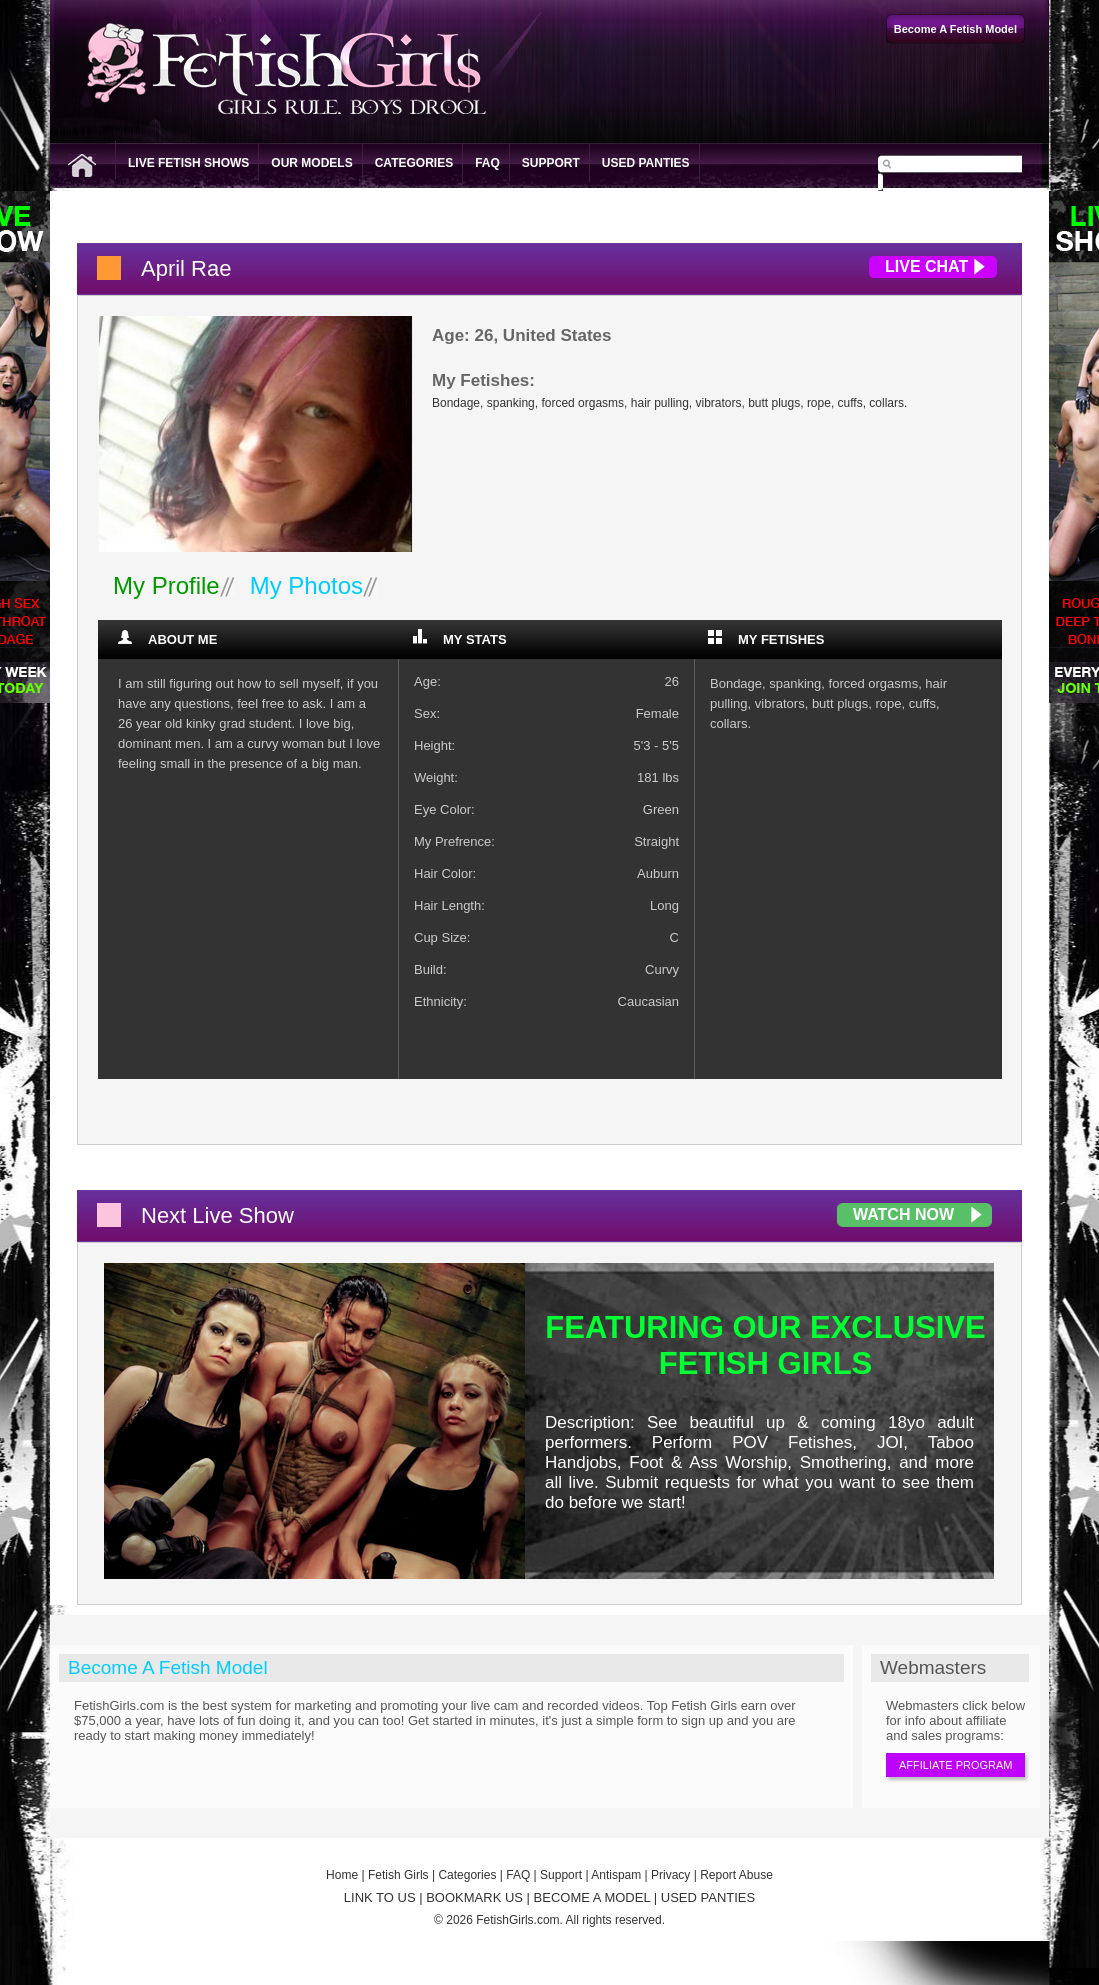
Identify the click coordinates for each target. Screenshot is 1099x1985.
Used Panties (646, 163)
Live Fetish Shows (188, 163)
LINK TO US (380, 1897)
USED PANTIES (708, 1897)
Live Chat (926, 266)
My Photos (306, 585)
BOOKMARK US (474, 1897)
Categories (414, 163)
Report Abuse (736, 1875)
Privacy (670, 1875)
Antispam (616, 1875)
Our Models (311, 163)
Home (342, 1875)
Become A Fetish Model (168, 1667)
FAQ (487, 163)
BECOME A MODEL (592, 1897)
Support (551, 163)
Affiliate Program (955, 1765)
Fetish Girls (398, 1875)
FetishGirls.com (517, 1920)
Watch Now (903, 1214)
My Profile (166, 585)
